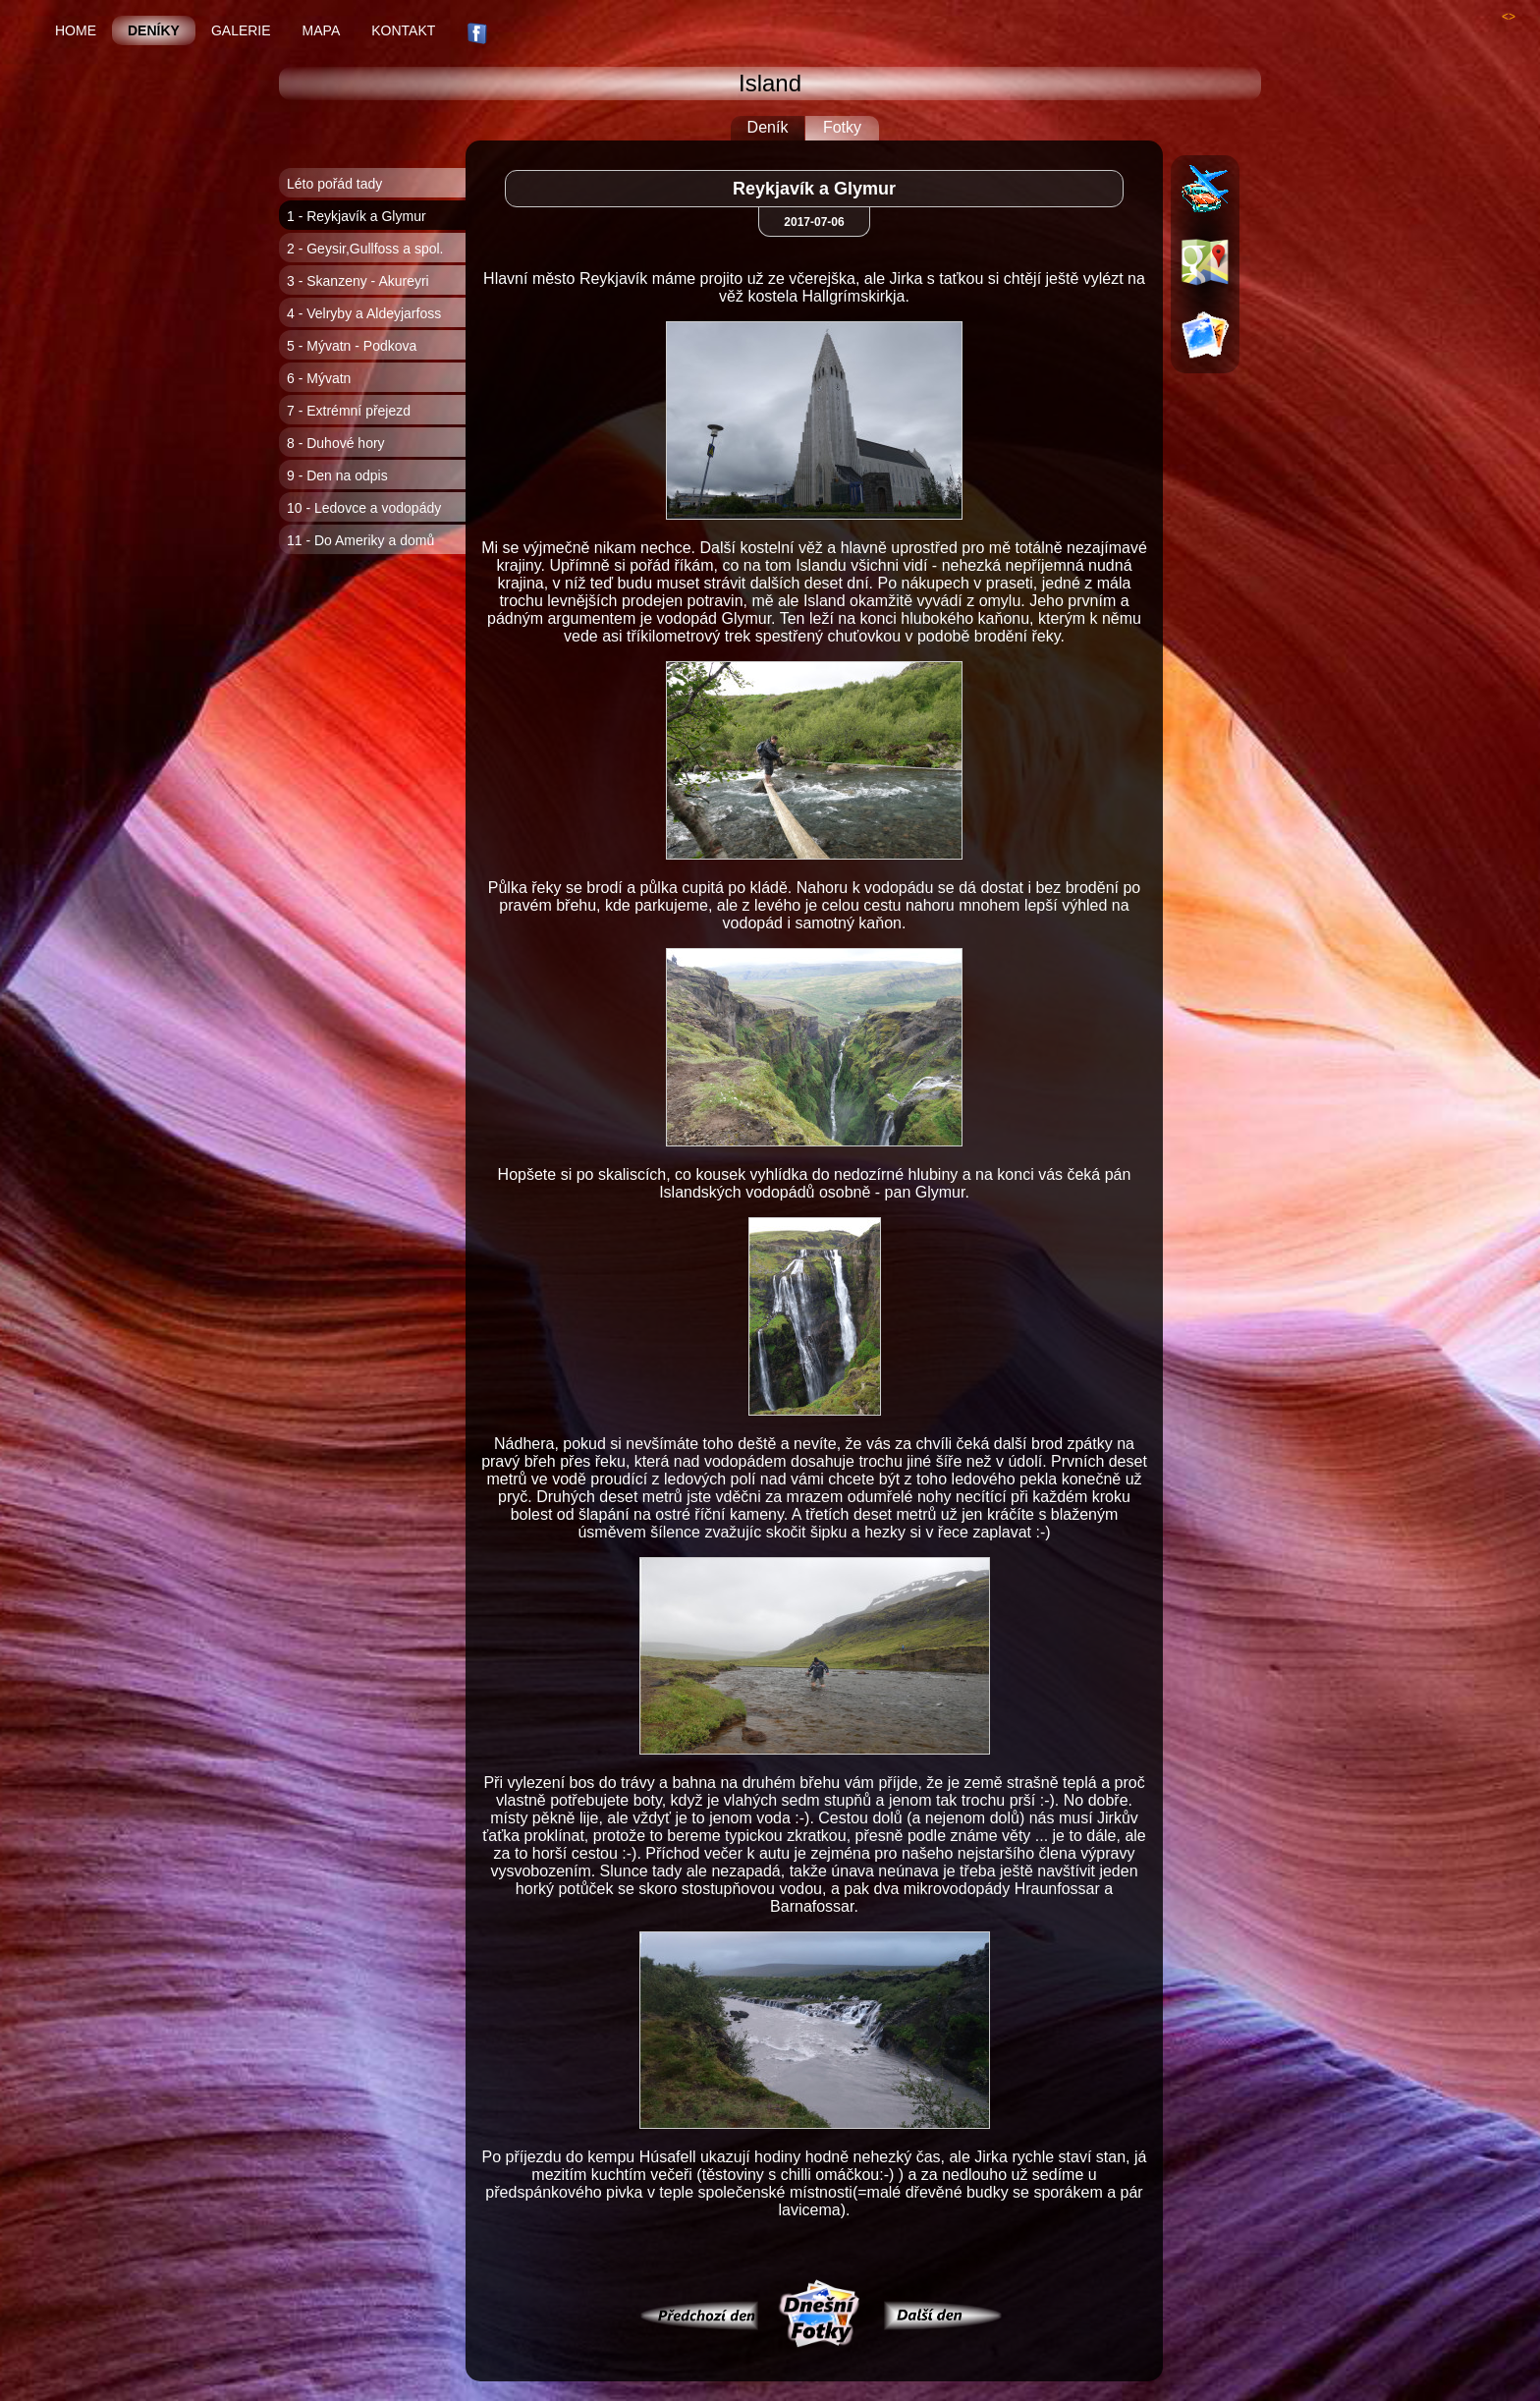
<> (1508, 17)
